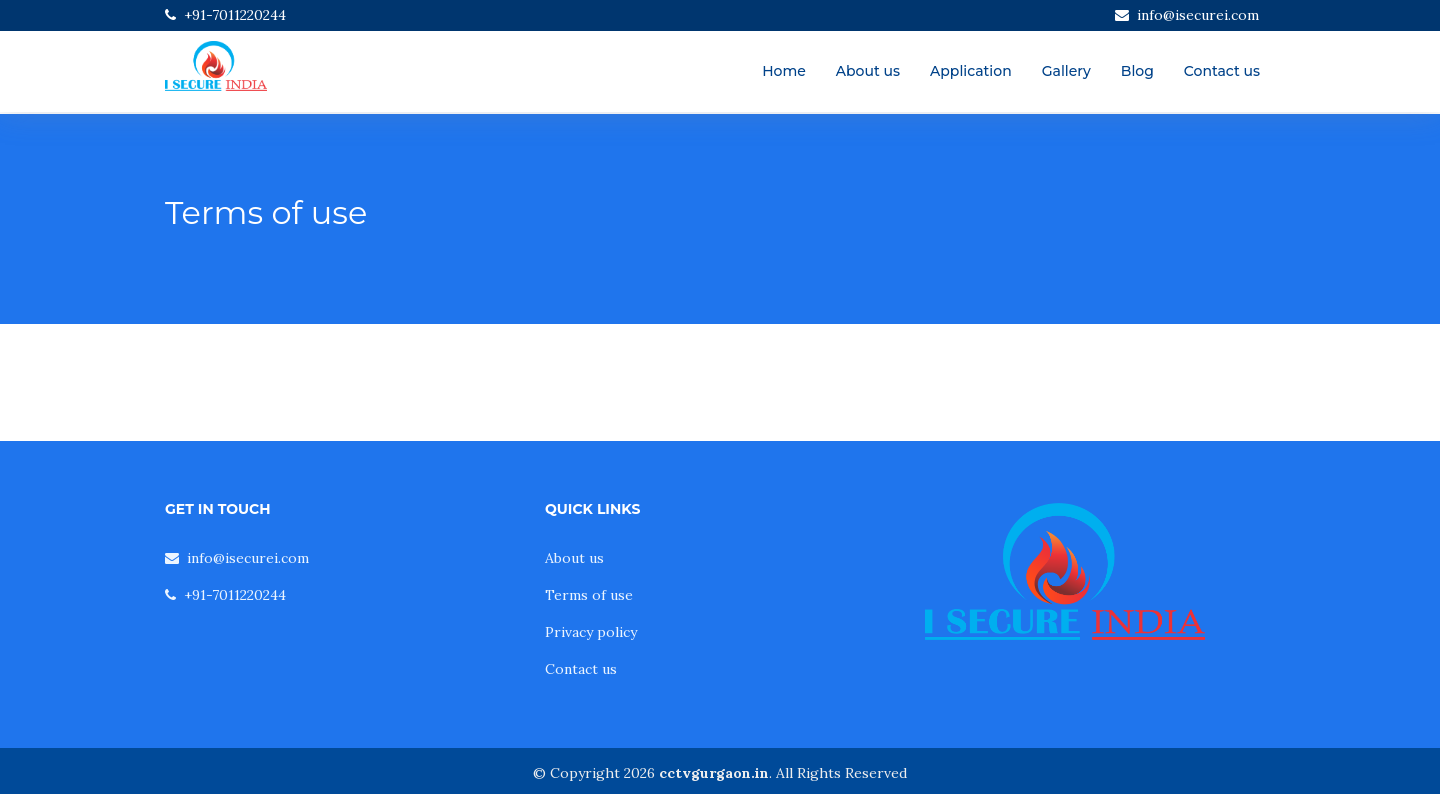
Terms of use (589, 595)
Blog (1137, 71)
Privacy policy (591, 632)
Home (784, 71)
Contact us (1222, 71)
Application (971, 71)
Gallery (1066, 71)
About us (868, 71)
